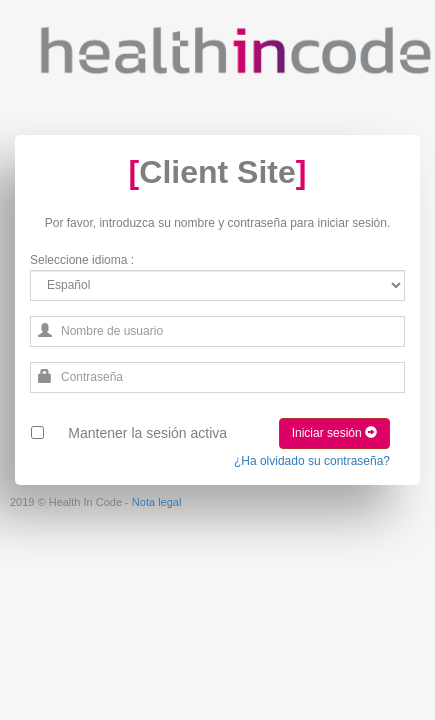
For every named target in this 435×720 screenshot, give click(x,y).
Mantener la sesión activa (147, 433)
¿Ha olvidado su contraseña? (312, 461)
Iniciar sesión (334, 433)
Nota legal (157, 502)
